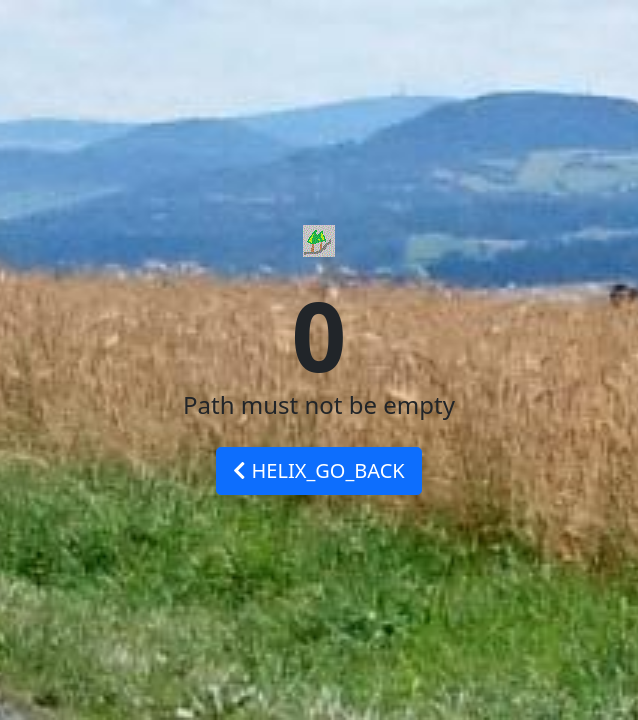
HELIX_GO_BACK (318, 470)
